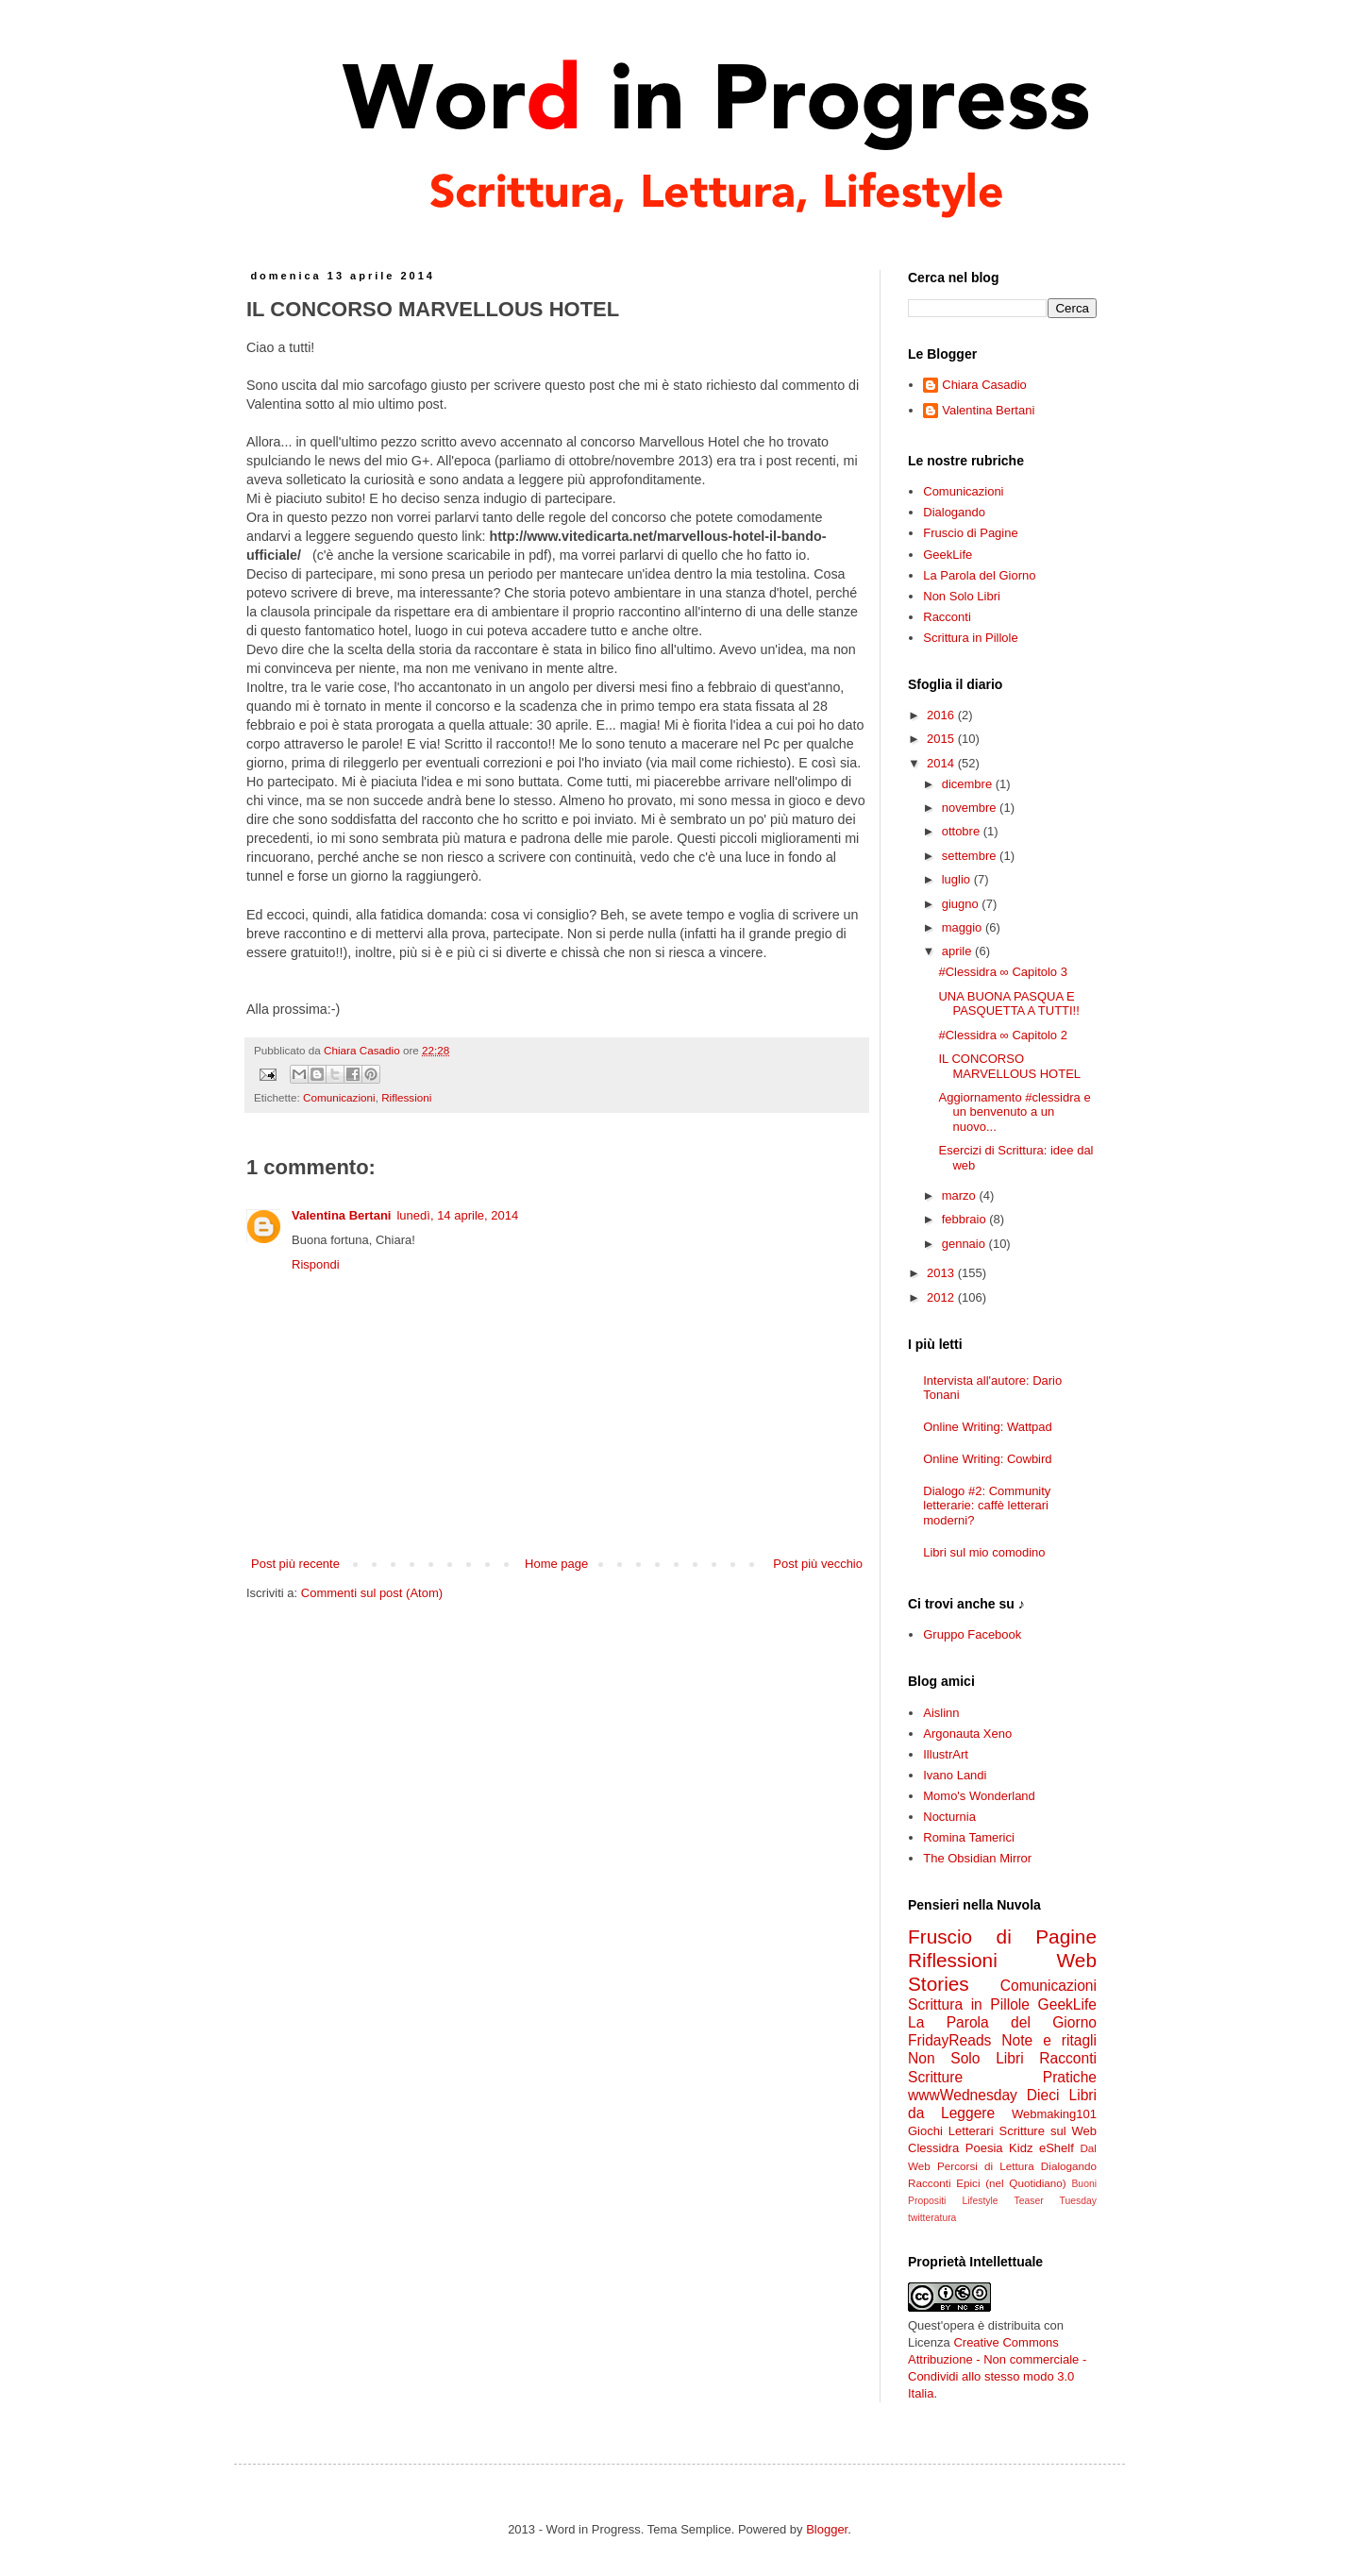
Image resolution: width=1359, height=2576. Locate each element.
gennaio (965, 1244)
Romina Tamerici (969, 1837)
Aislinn (941, 1713)
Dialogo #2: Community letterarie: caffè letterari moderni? (986, 1505)
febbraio (966, 1219)
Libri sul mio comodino (984, 1552)
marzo (961, 1195)
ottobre (962, 831)
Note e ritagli (1049, 2040)
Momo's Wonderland (979, 1796)
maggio (963, 927)
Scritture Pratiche (1002, 2077)
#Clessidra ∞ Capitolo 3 (1002, 972)
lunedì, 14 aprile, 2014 (457, 1215)
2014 (942, 763)
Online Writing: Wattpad (987, 1427)
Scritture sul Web (1048, 2131)
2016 (942, 715)
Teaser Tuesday (1056, 2201)
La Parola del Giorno (979, 575)
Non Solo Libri (961, 596)
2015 (942, 739)
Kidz (1020, 2148)
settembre (970, 856)
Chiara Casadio (984, 385)
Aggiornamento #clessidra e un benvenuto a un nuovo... (1014, 1112)
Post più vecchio (818, 1564)
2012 (942, 1297)
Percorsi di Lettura (985, 2166)
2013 (942, 1273)
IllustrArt (945, 1754)
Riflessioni (406, 1097)
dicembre (969, 784)
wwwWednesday (962, 2095)
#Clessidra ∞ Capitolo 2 (1002, 1035)
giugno (962, 904)
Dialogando (954, 512)
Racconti (947, 617)
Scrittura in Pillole (970, 638)
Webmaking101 (1054, 2114)
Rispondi (316, 1264)
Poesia (984, 2148)
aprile (958, 951)
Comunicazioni (339, 1097)
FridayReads (949, 2040)
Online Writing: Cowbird (987, 1459)
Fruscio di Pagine (970, 533)
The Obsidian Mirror (977, 1858)
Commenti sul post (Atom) (372, 1593)
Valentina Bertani (341, 1215)
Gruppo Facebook (972, 1634)
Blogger (826, 2529)
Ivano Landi (954, 1775)
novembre (970, 807)
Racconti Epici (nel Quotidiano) (987, 2183)
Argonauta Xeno (967, 1733)
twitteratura (932, 2218)
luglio (958, 879)
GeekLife (947, 554)
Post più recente (295, 1564)
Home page (556, 1564)
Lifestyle (980, 2201)
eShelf (1056, 2148)
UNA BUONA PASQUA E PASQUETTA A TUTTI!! (1008, 1004)
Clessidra (933, 2148)
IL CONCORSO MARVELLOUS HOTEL (1009, 1066)
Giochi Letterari (951, 2131)
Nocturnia (949, 1817)
